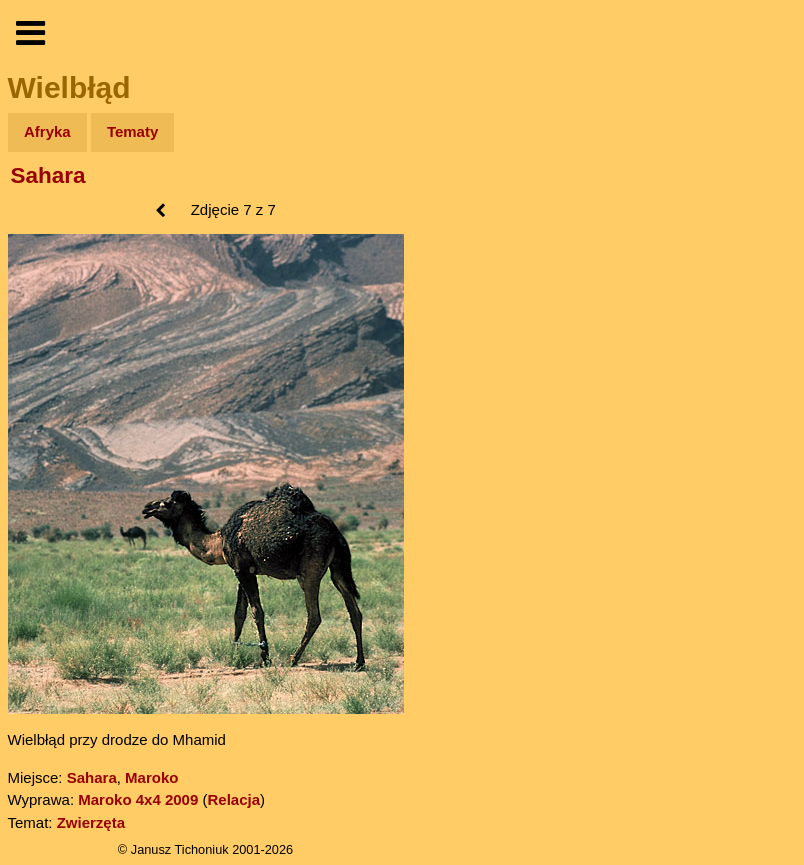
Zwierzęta (91, 822)
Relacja (233, 799)
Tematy (132, 131)
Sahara (48, 175)
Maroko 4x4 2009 (138, 799)
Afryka (47, 131)
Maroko (151, 777)
